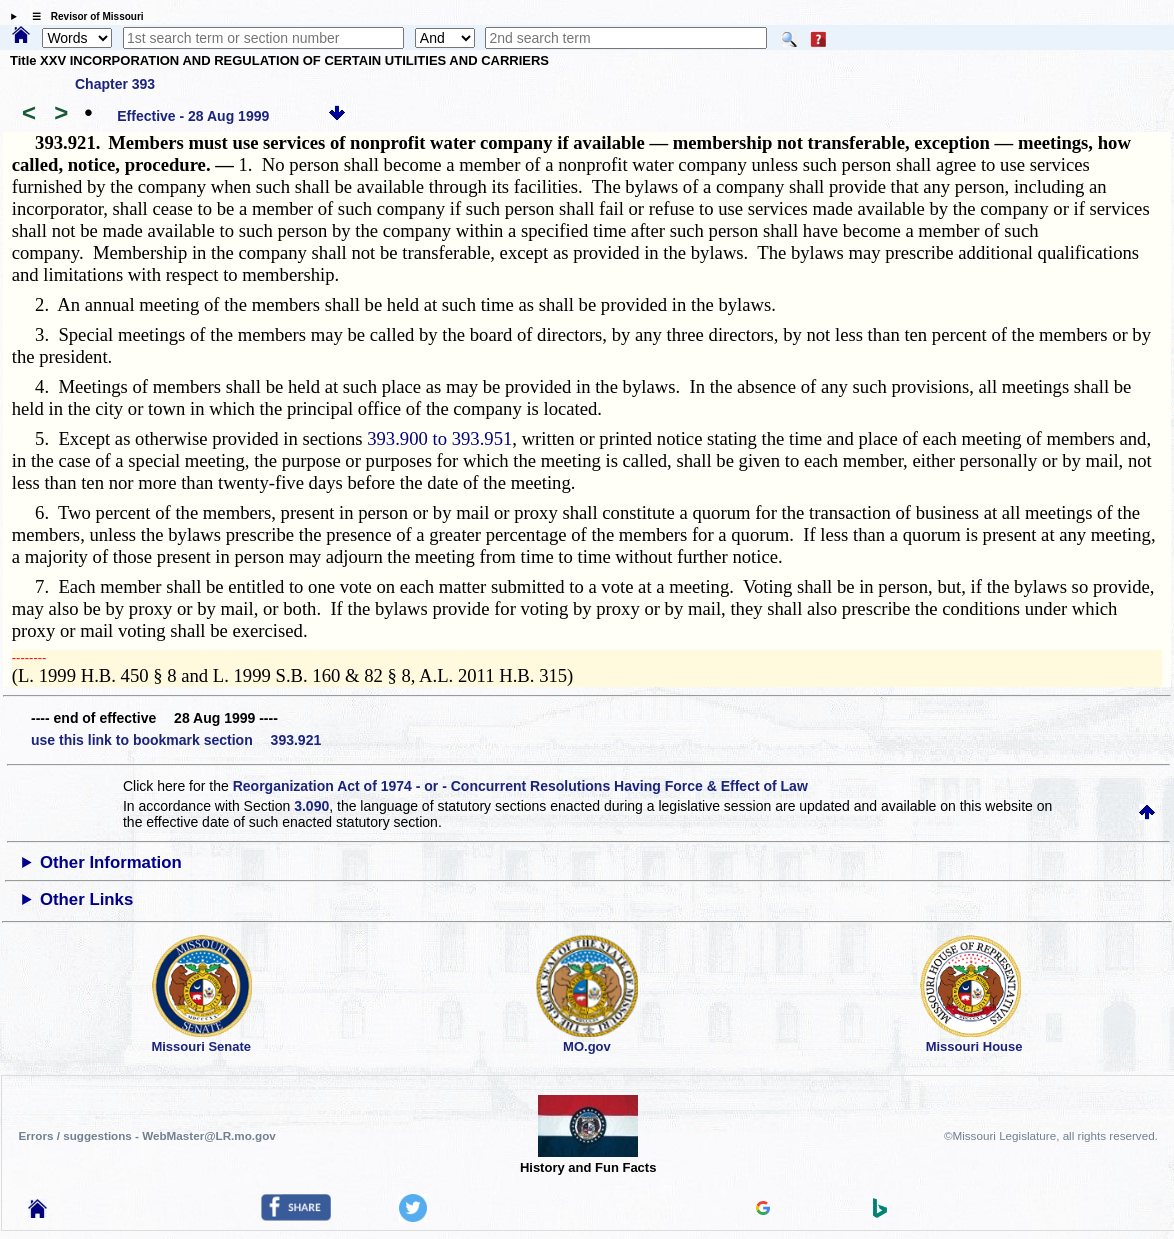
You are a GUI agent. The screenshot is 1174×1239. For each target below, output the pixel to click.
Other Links (86, 899)
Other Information (111, 862)
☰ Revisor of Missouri (83, 16)
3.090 (311, 806)
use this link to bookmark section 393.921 (176, 740)
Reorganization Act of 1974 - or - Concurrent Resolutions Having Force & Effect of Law (520, 786)
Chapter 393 (115, 84)
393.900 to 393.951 (439, 438)
